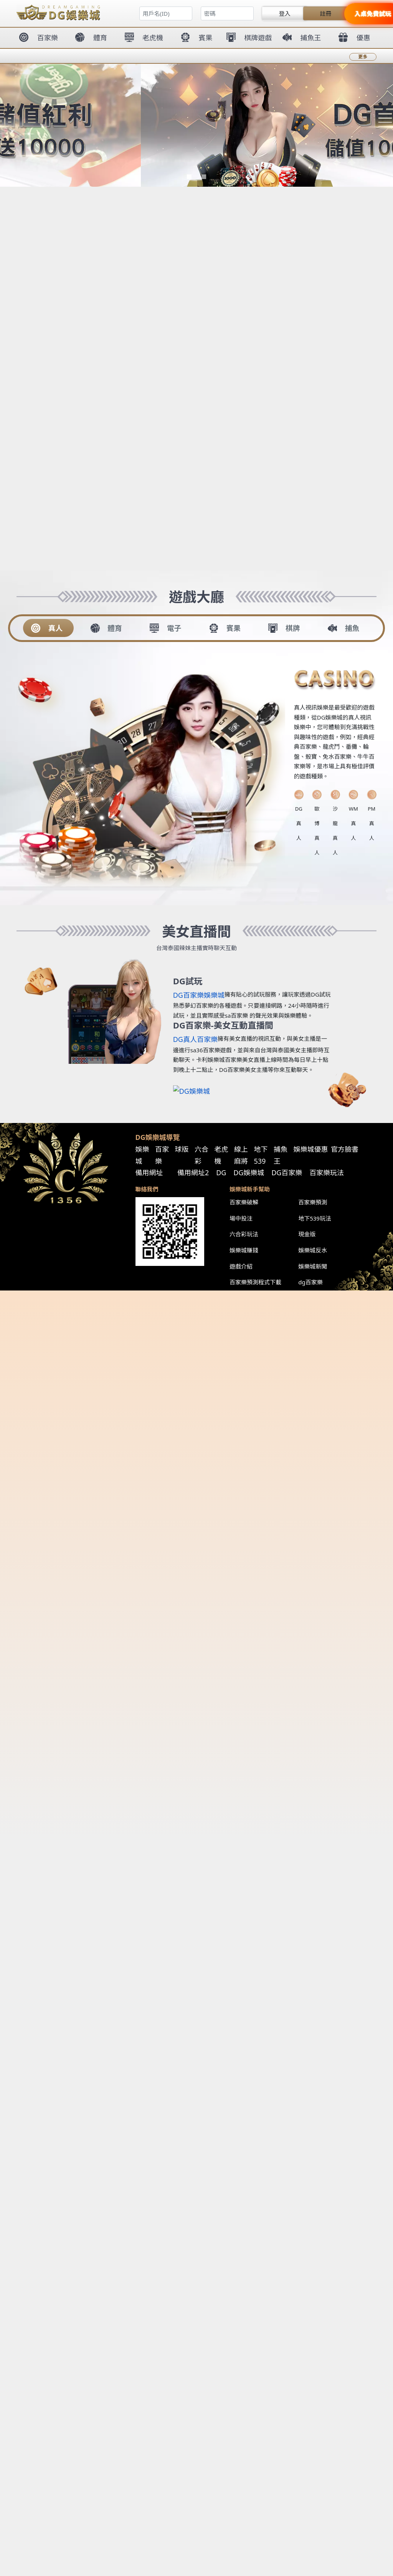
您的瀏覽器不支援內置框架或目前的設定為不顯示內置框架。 (196, 1288)
